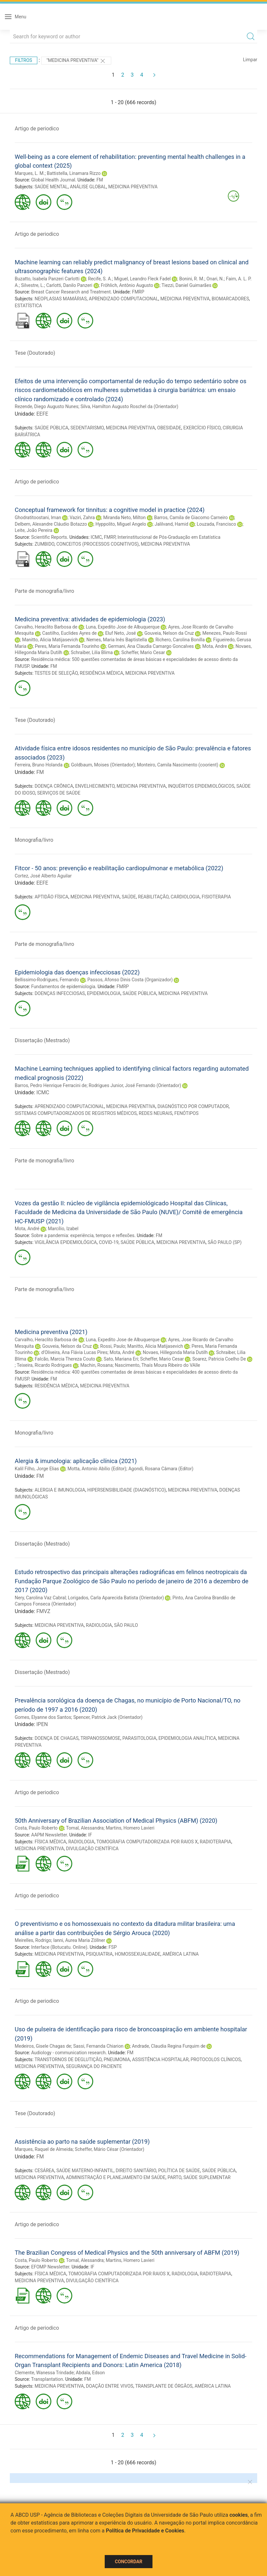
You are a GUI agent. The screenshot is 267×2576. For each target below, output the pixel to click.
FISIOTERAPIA (216, 896)
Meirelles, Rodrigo (33, 1940)
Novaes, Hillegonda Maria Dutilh (175, 1352)
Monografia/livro (34, 840)
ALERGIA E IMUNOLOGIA (60, 1490)
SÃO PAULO (126, 1625)
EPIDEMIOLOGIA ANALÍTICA (187, 1738)
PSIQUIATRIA (99, 1954)
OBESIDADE (169, 427)
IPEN (42, 1724)
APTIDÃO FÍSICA (51, 896)
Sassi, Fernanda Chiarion (98, 2046)
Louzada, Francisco (216, 524)
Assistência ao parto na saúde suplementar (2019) (82, 2141)
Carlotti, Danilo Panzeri (69, 285)
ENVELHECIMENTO (95, 786)
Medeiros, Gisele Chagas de (43, 2046)
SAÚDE (129, 896)
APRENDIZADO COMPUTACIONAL (123, 298)
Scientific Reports (49, 537)
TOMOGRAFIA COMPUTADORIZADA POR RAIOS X (147, 1841)
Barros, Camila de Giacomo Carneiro (191, 517)
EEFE (42, 414)
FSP (113, 1947)
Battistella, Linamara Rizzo (73, 173)
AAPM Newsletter (49, 1834)
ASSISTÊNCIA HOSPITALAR (160, 2059)
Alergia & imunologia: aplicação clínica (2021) (76, 1460)
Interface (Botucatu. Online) (59, 1947)
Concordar (128, 2561)
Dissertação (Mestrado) (42, 1040)
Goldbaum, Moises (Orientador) (103, 764)
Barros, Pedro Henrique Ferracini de (51, 1085)
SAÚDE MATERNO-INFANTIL (85, 2170)
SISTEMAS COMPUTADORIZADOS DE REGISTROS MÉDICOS (76, 1113)
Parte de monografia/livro (44, 591)
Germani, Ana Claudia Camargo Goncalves (151, 646)
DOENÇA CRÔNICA (54, 786)
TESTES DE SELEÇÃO (56, 673)
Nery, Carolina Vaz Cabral (40, 1597)
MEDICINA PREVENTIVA (133, 186)
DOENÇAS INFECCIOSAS (60, 993)
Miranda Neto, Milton (124, 517)
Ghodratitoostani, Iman (38, 517)
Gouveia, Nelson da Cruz (169, 633)
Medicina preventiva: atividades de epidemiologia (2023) (90, 619)
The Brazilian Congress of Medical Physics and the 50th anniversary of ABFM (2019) (127, 2252)
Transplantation (47, 2379)
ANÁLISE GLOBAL (88, 186)
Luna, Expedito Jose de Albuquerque (122, 627)
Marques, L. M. (30, 173)
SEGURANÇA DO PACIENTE (94, 2066)
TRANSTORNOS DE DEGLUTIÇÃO (67, 2059)
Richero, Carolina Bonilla (180, 639)
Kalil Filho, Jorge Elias (37, 1468)
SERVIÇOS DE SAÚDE (58, 793)
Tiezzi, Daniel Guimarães (186, 285)
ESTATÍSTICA (28, 305)
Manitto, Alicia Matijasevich (50, 639)
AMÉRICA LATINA (180, 1954)
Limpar (250, 59)
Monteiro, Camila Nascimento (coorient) (177, 764)
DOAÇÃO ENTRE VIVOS (110, 2386)
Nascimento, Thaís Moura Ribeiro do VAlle (157, 1365)
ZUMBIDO (44, 544)
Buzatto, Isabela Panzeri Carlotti (47, 278)
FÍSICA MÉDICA (50, 1841)
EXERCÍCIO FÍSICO (202, 427)
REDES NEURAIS (155, 1113)
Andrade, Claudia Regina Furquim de (168, 2046)
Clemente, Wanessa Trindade (44, 2372)
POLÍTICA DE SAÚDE (179, 2170)
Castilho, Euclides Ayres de (69, 633)
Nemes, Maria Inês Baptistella (116, 639)
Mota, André (27, 1228)
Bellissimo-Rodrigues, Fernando (47, 979)
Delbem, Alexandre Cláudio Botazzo (51, 524)
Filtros (23, 60)
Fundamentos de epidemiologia (63, 986)
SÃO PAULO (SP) (224, 1242)
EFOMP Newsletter (50, 2266)
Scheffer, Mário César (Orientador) (109, 2149)
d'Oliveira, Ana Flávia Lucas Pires (74, 1352)
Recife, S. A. (100, 278)
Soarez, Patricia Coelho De (219, 1359)
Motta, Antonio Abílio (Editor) (96, 1468)
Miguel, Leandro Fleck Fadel (142, 278)
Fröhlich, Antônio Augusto (127, 285)
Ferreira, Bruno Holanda (38, 764)
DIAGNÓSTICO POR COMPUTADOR (193, 1106)
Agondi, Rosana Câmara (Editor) (160, 1468)
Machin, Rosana (96, 1365)
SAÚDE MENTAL (51, 186)
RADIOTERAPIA (215, 1841)
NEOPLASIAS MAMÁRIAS (61, 298)
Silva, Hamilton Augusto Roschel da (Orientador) (129, 406)
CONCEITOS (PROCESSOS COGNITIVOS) (97, 544)
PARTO (174, 2177)
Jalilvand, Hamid (171, 524)
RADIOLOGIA (99, 1625)
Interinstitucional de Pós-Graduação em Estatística (169, 537)
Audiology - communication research (68, 2052)
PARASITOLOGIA (139, 1738)
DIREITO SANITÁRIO (136, 2170)
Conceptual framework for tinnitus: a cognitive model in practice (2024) (110, 509)
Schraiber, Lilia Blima (92, 652)
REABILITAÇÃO (153, 896)
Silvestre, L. (32, 285)
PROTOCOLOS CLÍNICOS (216, 2059)
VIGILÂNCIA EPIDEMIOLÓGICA (66, 1242)
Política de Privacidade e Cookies (145, 2531)
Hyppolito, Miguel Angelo (121, 524)
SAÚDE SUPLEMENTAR (206, 2177)
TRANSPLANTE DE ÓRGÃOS (163, 2386)
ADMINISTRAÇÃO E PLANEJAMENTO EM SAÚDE (116, 2177)
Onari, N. (215, 278)
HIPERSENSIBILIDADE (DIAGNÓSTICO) (126, 1490)
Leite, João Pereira (33, 530)
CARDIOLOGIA (185, 896)
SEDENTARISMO (87, 427)
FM (100, 179)
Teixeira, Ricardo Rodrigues (44, 1365)
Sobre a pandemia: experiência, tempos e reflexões (82, 1235)
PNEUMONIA (117, 2059)
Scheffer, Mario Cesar (143, 652)
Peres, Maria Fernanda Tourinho (67, 646)
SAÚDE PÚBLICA (51, 427)
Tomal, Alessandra (85, 1828)
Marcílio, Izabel (63, 1228)
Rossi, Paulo (112, 1346)
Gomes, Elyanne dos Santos (43, 1717)
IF (90, 1834)
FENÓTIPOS (186, 1113)
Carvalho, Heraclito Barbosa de (46, 627)
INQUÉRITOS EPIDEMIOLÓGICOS (201, 786)
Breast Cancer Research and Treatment (71, 291)
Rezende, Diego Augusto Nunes (47, 406)
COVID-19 (108, 1242)
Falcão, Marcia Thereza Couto (65, 1359)
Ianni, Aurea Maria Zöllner (79, 1940)
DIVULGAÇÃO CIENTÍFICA (92, 1848)
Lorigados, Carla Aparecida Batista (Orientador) (116, 1597)
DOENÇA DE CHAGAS (57, 1738)
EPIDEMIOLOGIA (104, 993)
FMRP (138, 291)
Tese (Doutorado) (35, 353)
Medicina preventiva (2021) (51, 1331)
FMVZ (43, 1611)
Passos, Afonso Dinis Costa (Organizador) (130, 979)
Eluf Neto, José (120, 633)
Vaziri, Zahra (82, 517)
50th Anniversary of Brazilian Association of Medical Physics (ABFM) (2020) (116, 1820)
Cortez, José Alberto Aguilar (43, 875)
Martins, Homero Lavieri (130, 1828)
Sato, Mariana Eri (121, 1359)
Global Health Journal (53, 179)
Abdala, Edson (90, 2372)
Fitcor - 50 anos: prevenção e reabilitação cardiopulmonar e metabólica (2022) (119, 868)
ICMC (96, 537)
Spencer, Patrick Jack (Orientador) (108, 1717)
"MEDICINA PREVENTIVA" (76, 61)
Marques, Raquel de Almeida (44, 2149)
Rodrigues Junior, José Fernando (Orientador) (135, 1085)
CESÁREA (44, 2170)
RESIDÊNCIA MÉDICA (101, 673)
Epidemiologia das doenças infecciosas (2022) (77, 972)
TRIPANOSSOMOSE (100, 1738)
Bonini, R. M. (192, 278)
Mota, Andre (214, 646)
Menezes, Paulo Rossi (224, 633)
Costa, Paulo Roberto (36, 1828)
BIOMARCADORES (230, 298)
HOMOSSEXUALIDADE (138, 1954)
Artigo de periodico (37, 128)
